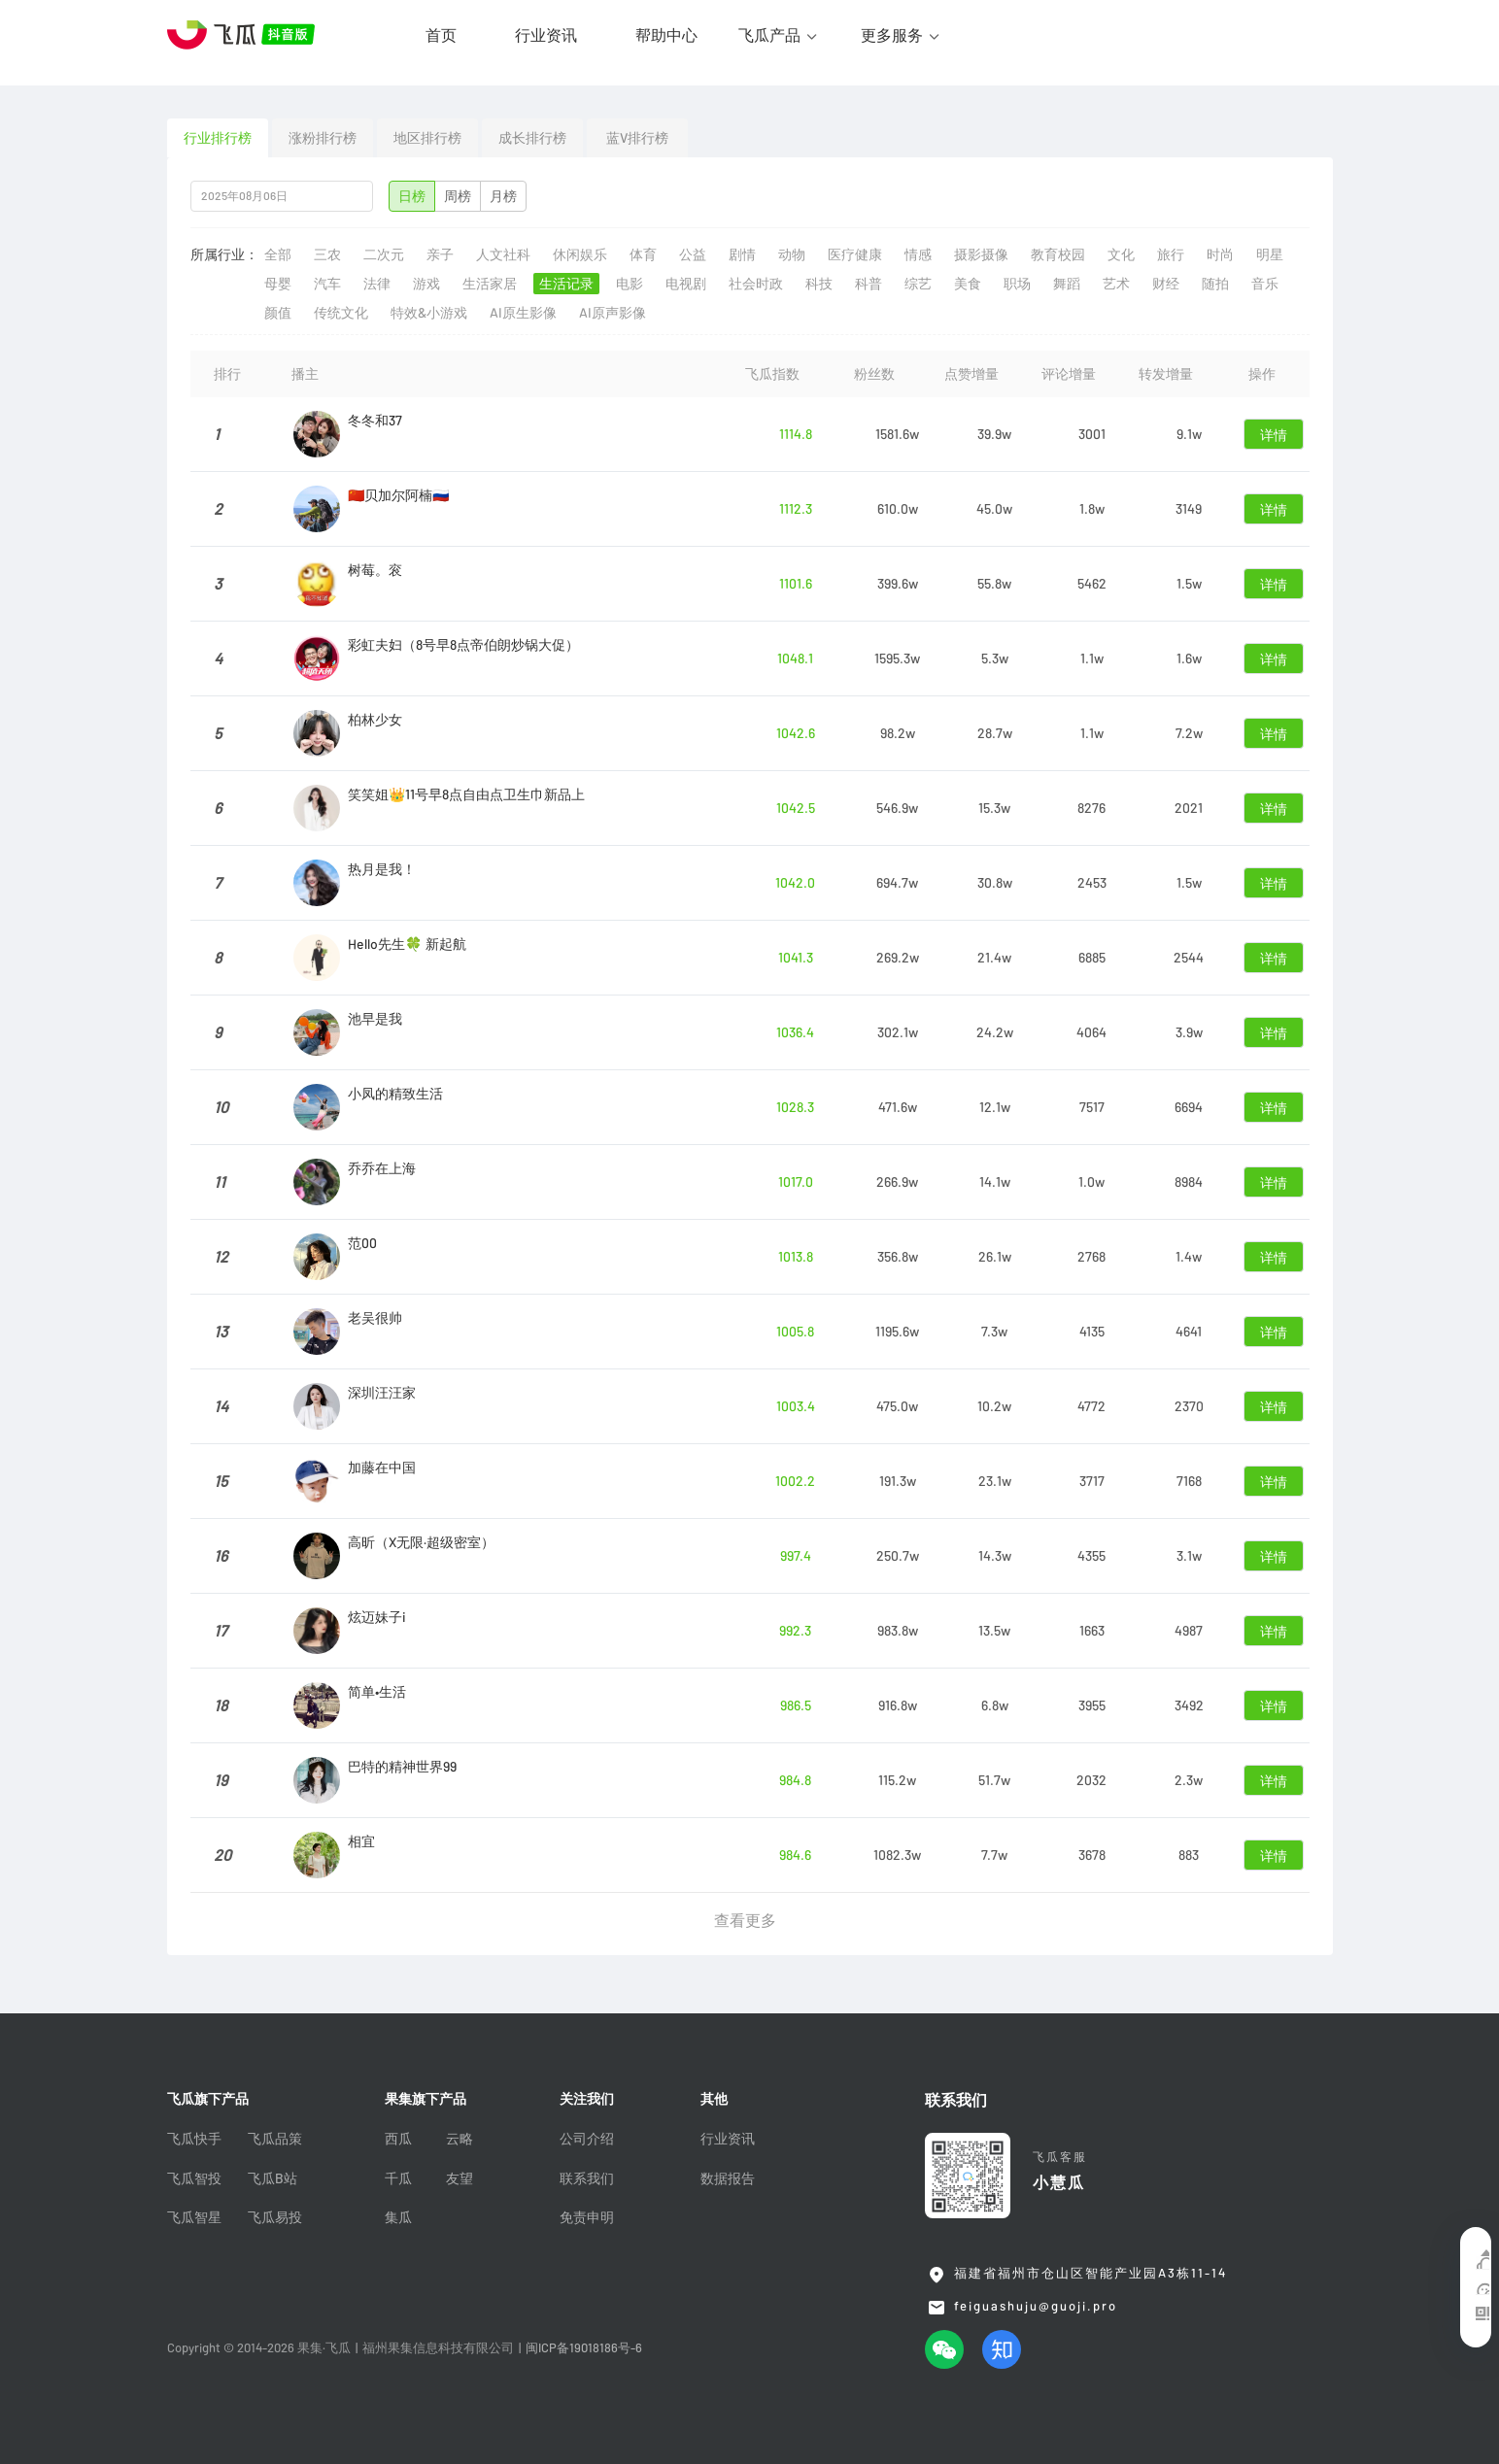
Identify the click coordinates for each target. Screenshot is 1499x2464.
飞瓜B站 (272, 2178)
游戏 (426, 283)
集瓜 (398, 2217)
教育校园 (1058, 254)
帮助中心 (666, 35)
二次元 (383, 254)
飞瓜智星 (194, 2217)
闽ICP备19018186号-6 (584, 2348)
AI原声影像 (612, 313)
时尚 (1220, 254)
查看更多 (745, 1920)
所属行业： (224, 254)
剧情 (742, 254)
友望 (459, 2178)
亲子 (440, 254)
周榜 (457, 196)
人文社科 (503, 254)
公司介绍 (587, 2138)
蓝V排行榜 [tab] (637, 138)
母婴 (277, 283)
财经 (1165, 283)
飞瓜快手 (194, 2138)
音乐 (1264, 283)
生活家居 (489, 283)
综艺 (918, 283)
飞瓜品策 (275, 2138)
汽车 (327, 283)
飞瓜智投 (194, 2178)
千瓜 (398, 2178)
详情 (1273, 435)
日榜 (412, 196)
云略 (459, 2138)
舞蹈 (1066, 283)
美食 (967, 283)
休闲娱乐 (580, 254)
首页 (441, 35)
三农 (327, 254)
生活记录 (566, 283)
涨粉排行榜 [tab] (323, 138)
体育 (643, 254)
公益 (692, 254)
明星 (1269, 254)
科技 (819, 283)
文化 (1121, 254)
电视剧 (685, 283)
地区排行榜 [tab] (427, 138)
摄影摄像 (981, 254)
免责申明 (587, 2217)
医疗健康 (855, 254)
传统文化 (341, 313)
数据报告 (727, 2178)
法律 (377, 283)
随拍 (1215, 283)
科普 (868, 283)
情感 (918, 254)
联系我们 (587, 2178)
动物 (791, 254)
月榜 (503, 196)
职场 (1017, 283)
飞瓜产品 (769, 35)
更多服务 (892, 35)
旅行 (1170, 254)
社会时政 (756, 283)
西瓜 (398, 2138)
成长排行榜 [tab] (532, 138)
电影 (629, 283)
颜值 (277, 313)
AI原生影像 (523, 313)
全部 (277, 254)
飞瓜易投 (275, 2217)
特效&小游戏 (429, 313)
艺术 (1116, 283)
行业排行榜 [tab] (218, 138)
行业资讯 (546, 35)
